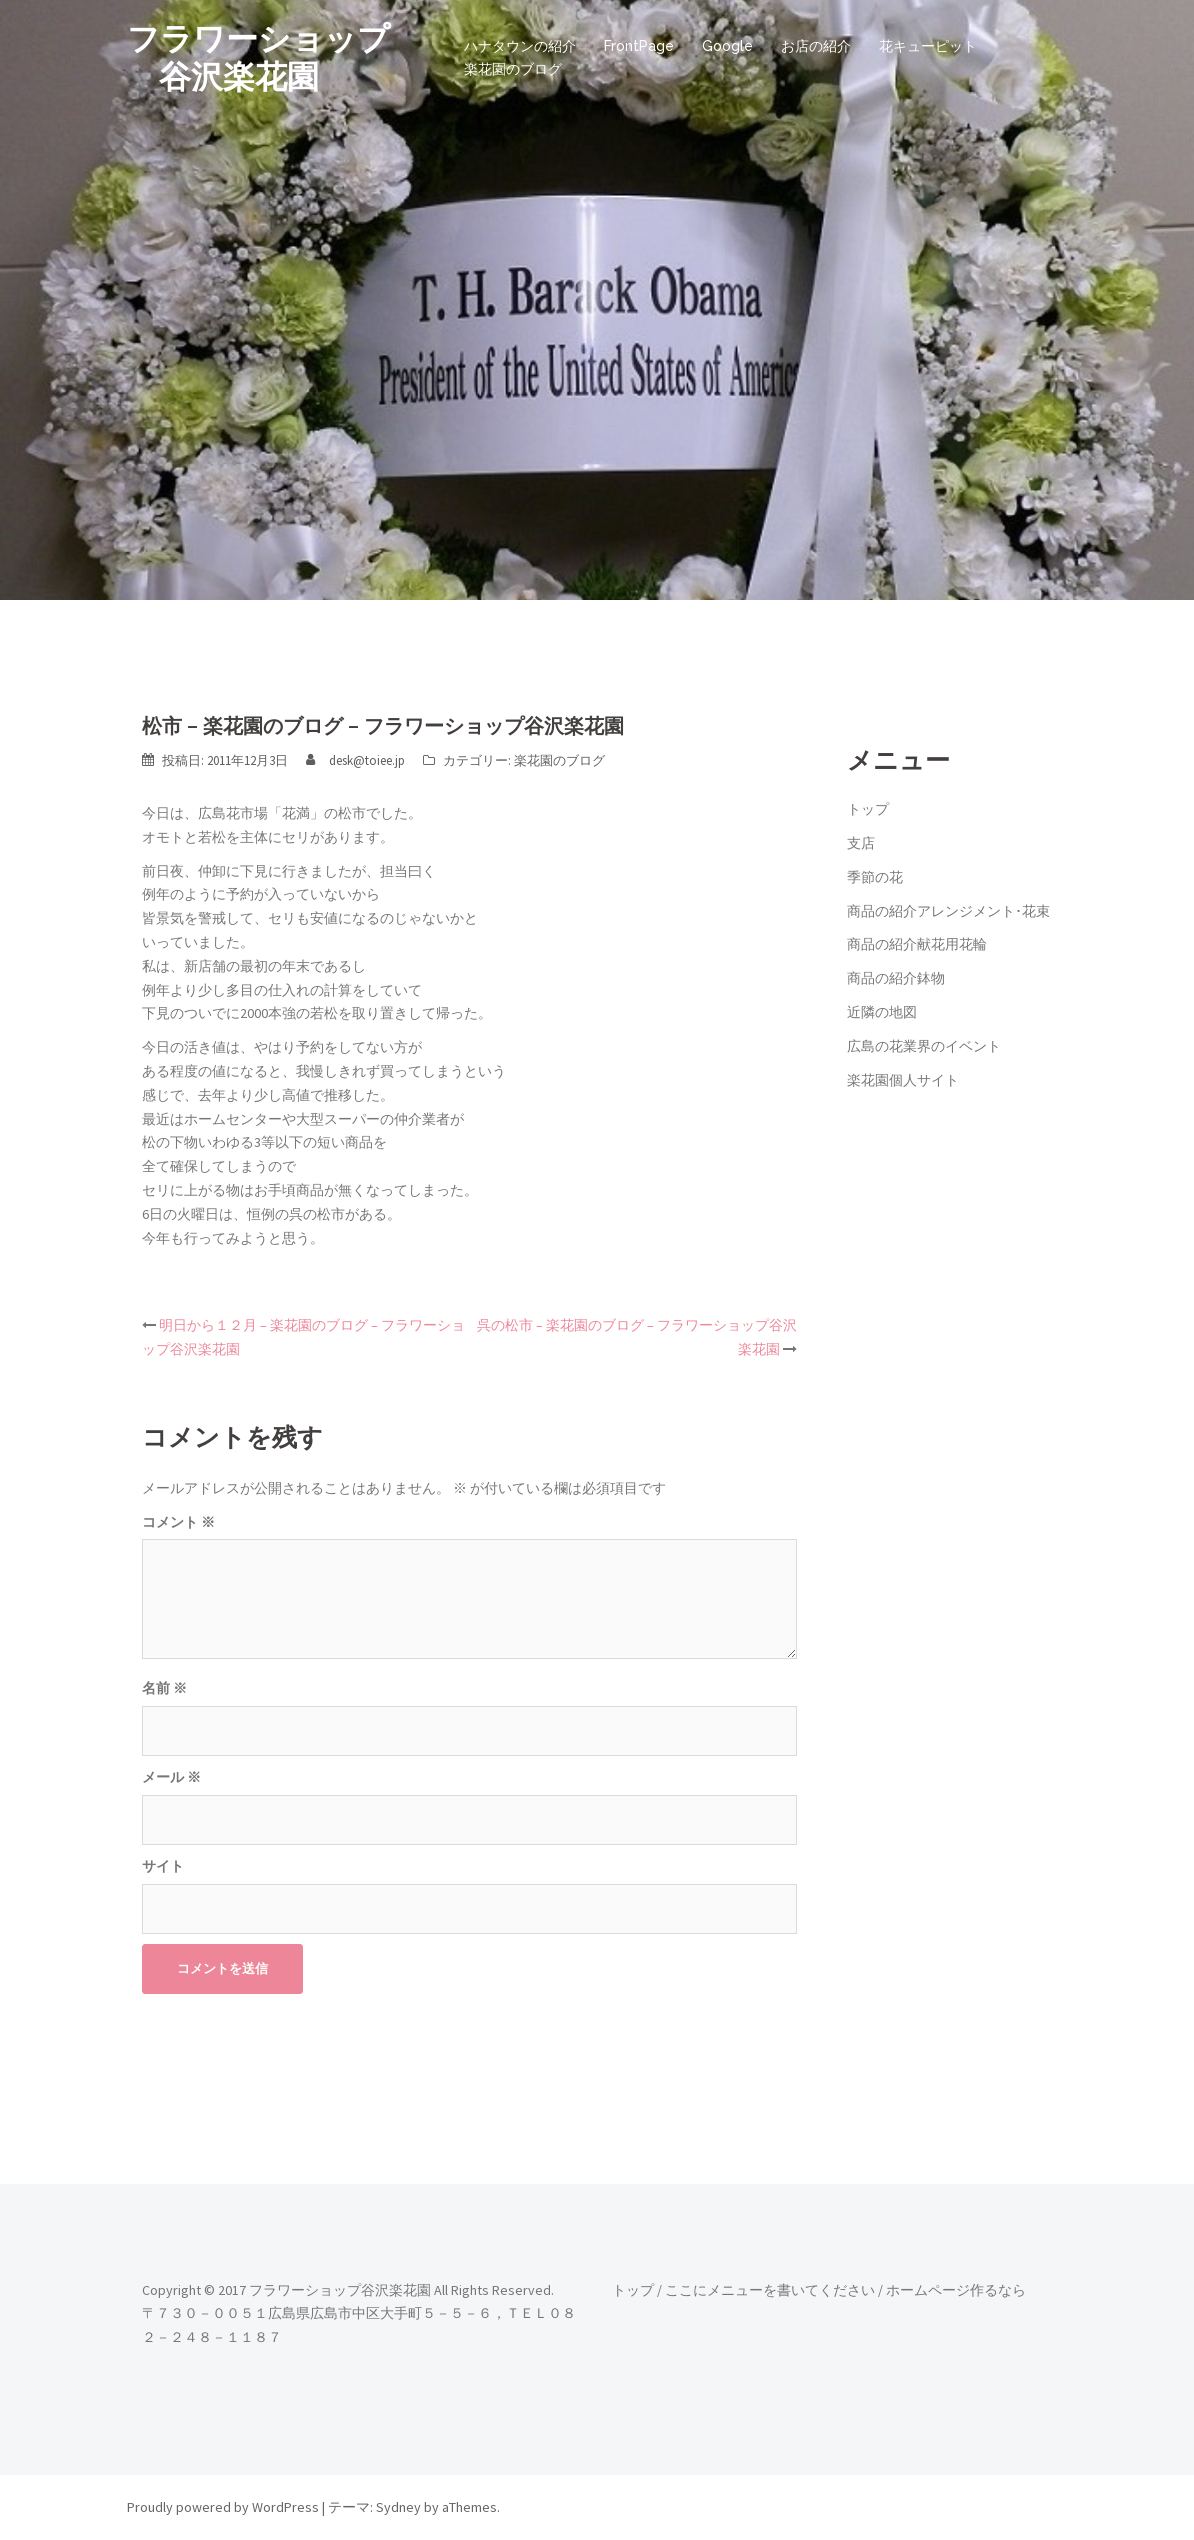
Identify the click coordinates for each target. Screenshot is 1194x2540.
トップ (868, 809)
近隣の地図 (882, 1012)
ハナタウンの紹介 (520, 46)
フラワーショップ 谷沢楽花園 (258, 57)
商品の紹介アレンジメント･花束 (948, 911)
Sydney (398, 2507)
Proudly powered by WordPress (223, 2507)
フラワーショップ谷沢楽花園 (340, 2290)
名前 (164, 1688)
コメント (178, 1522)
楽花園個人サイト (903, 1080)
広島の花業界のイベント (924, 1046)
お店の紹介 (816, 46)
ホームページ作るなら (956, 2290)
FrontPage (639, 46)
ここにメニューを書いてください (770, 2290)
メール (171, 1777)
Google (727, 46)
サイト (163, 1866)
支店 (861, 843)
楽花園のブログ (513, 69)
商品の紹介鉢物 (896, 978)
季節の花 (875, 877)
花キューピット (928, 46)
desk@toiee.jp (367, 760)
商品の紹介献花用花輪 (917, 944)
